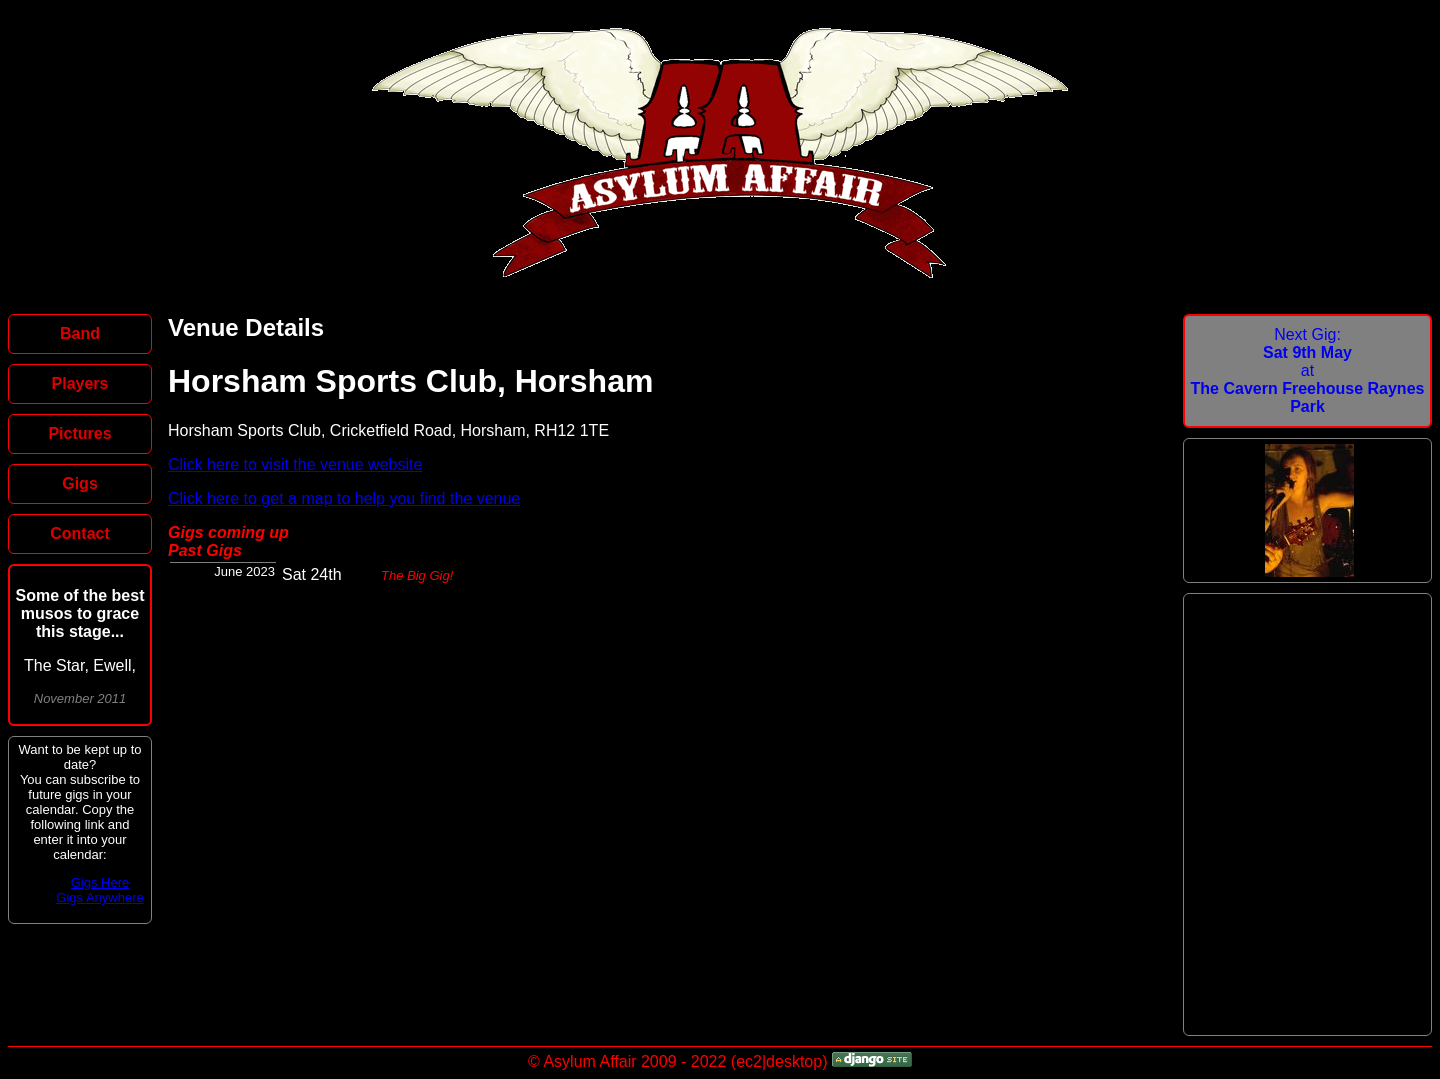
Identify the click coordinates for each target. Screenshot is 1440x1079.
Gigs (80, 483)
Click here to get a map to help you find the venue (344, 498)
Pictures (79, 433)
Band (80, 333)
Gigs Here (100, 882)
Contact (80, 533)
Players (80, 383)
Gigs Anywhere (99, 897)
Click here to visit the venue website (295, 464)
